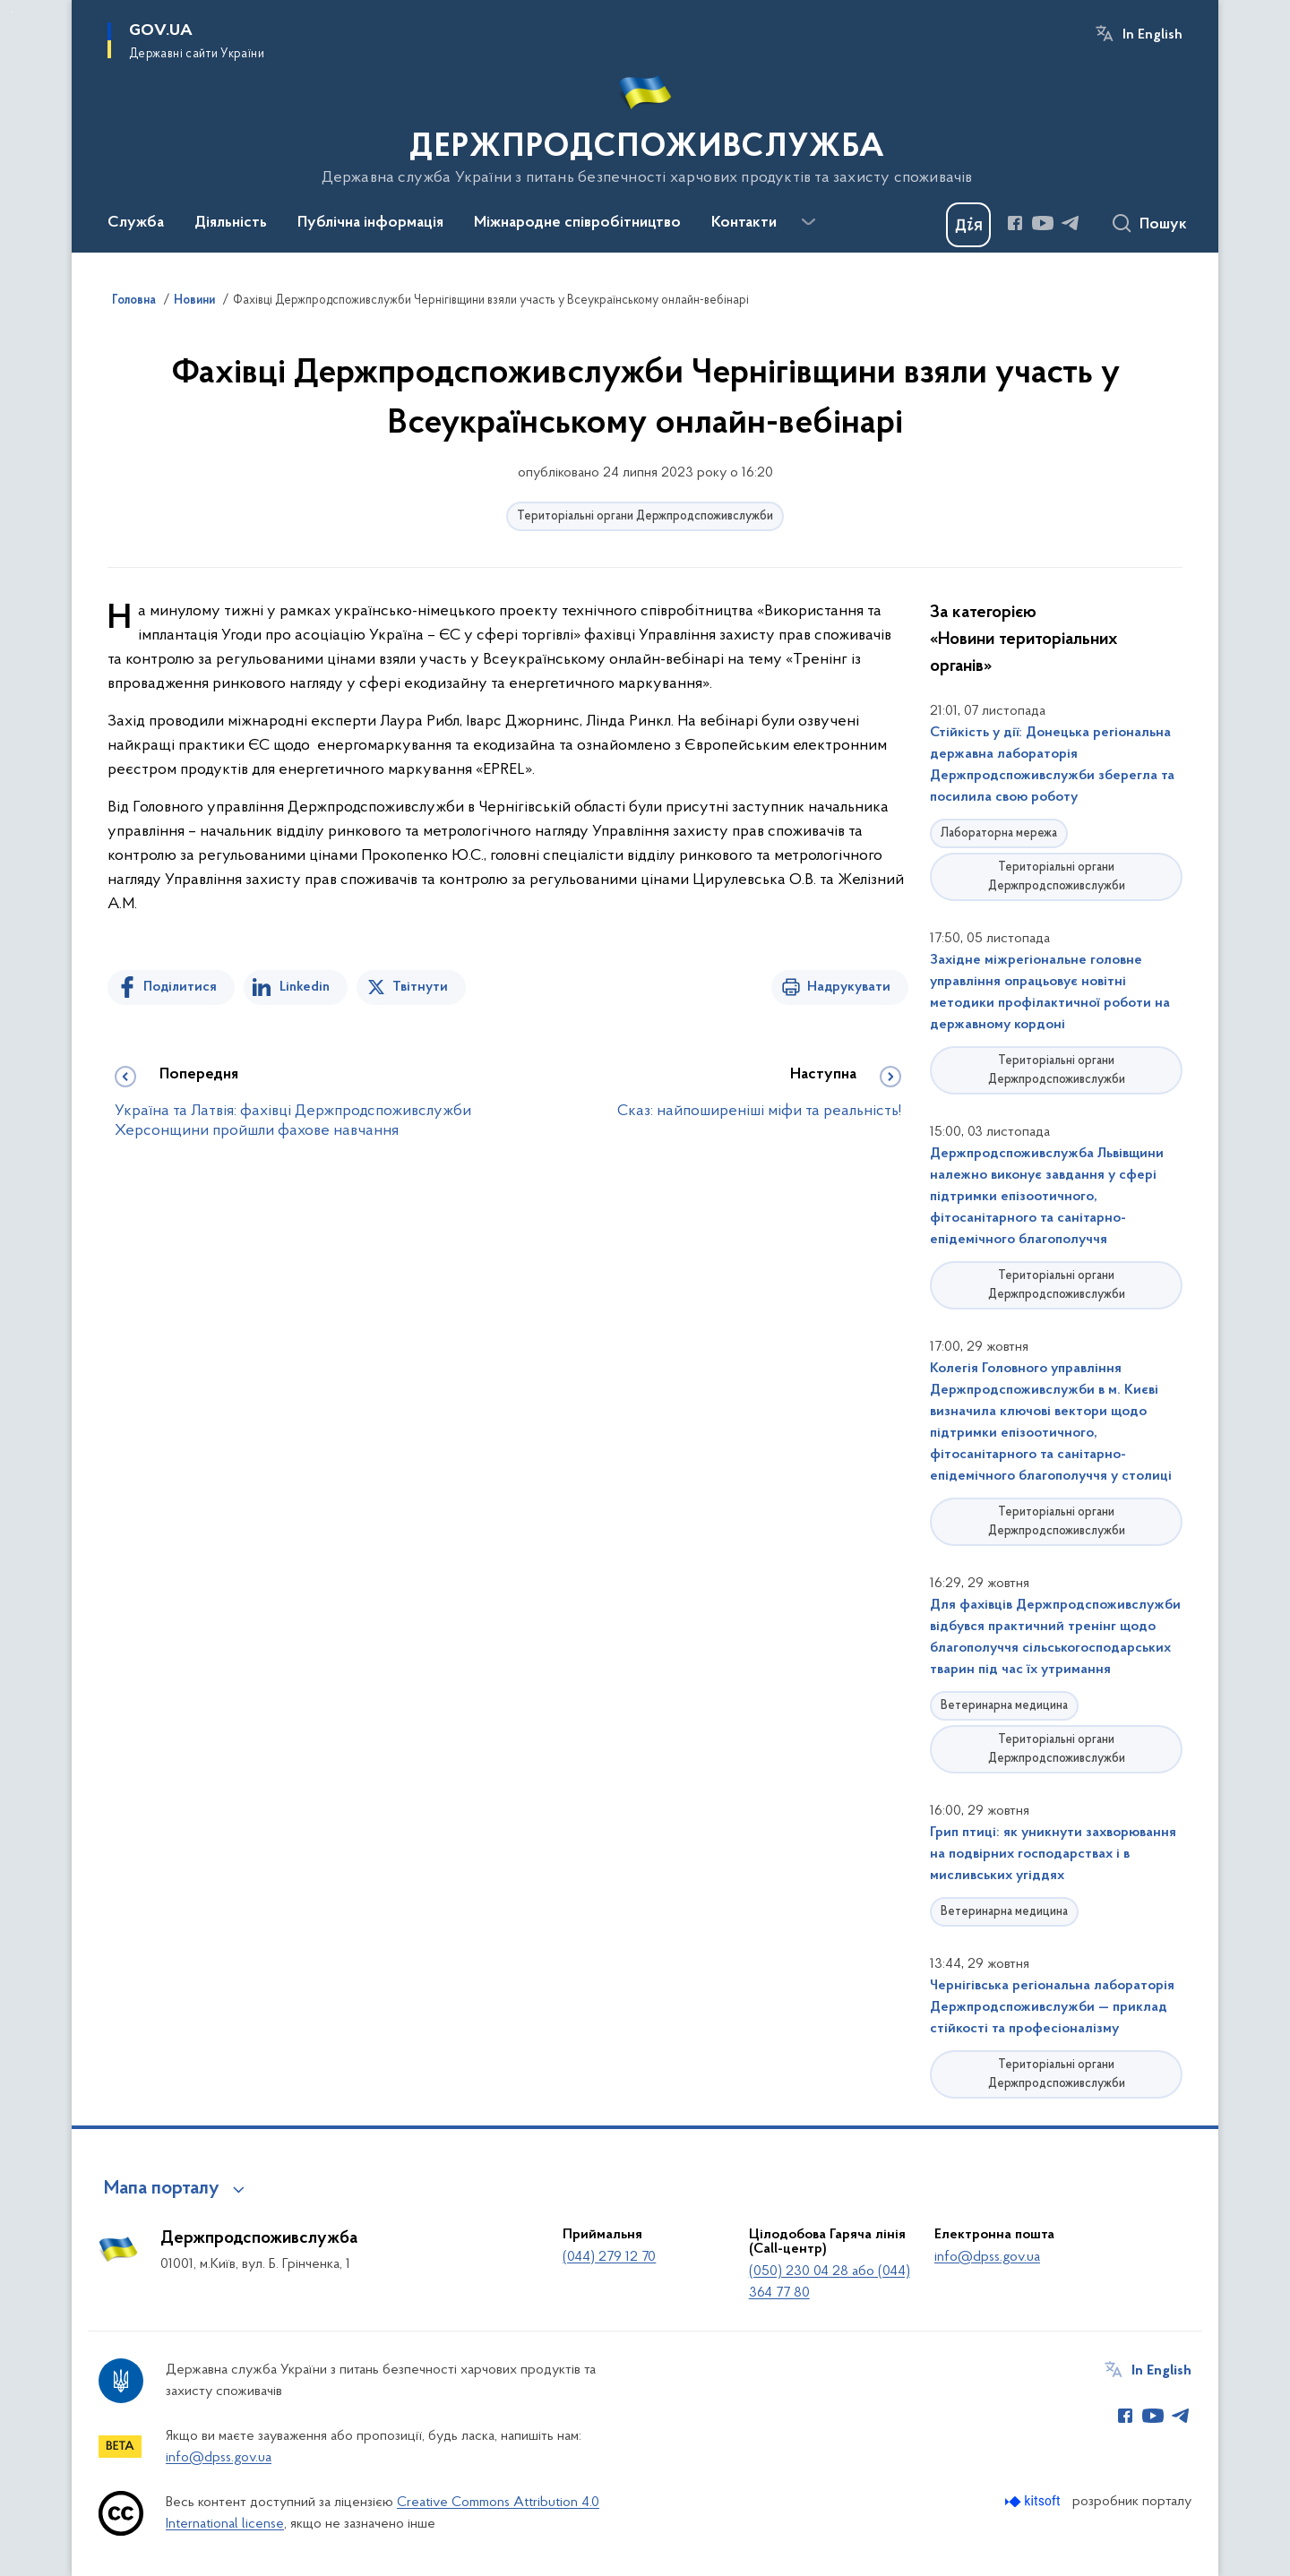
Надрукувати (848, 987)
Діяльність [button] (230, 223)
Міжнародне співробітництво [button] (577, 223)
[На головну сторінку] (645, 124)
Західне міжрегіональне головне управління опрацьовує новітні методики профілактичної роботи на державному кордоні (1050, 992)
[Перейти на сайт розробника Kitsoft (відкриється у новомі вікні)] (1034, 2501)
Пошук (1163, 225)
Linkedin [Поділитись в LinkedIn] (305, 987)
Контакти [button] (744, 223)
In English (1152, 35)
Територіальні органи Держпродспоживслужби (645, 516)
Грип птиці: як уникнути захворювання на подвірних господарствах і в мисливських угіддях (1053, 1854)
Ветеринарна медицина (1004, 1706)
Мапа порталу (161, 2189)
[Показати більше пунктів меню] (808, 222)
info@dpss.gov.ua (987, 2257)
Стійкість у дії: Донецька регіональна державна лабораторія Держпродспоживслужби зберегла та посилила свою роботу (1052, 765)
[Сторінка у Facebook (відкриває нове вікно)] (1015, 223)
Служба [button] (136, 223)
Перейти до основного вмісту (12, 12)
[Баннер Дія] (968, 224)
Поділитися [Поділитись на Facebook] (180, 987)
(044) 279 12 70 (609, 2257)
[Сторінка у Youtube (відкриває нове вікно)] (1043, 223)
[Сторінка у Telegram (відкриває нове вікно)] (1070, 223)
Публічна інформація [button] (370, 223)
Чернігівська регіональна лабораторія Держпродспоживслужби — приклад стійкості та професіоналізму (1052, 2007)
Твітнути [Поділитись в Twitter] (420, 987)
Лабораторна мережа (999, 833)
